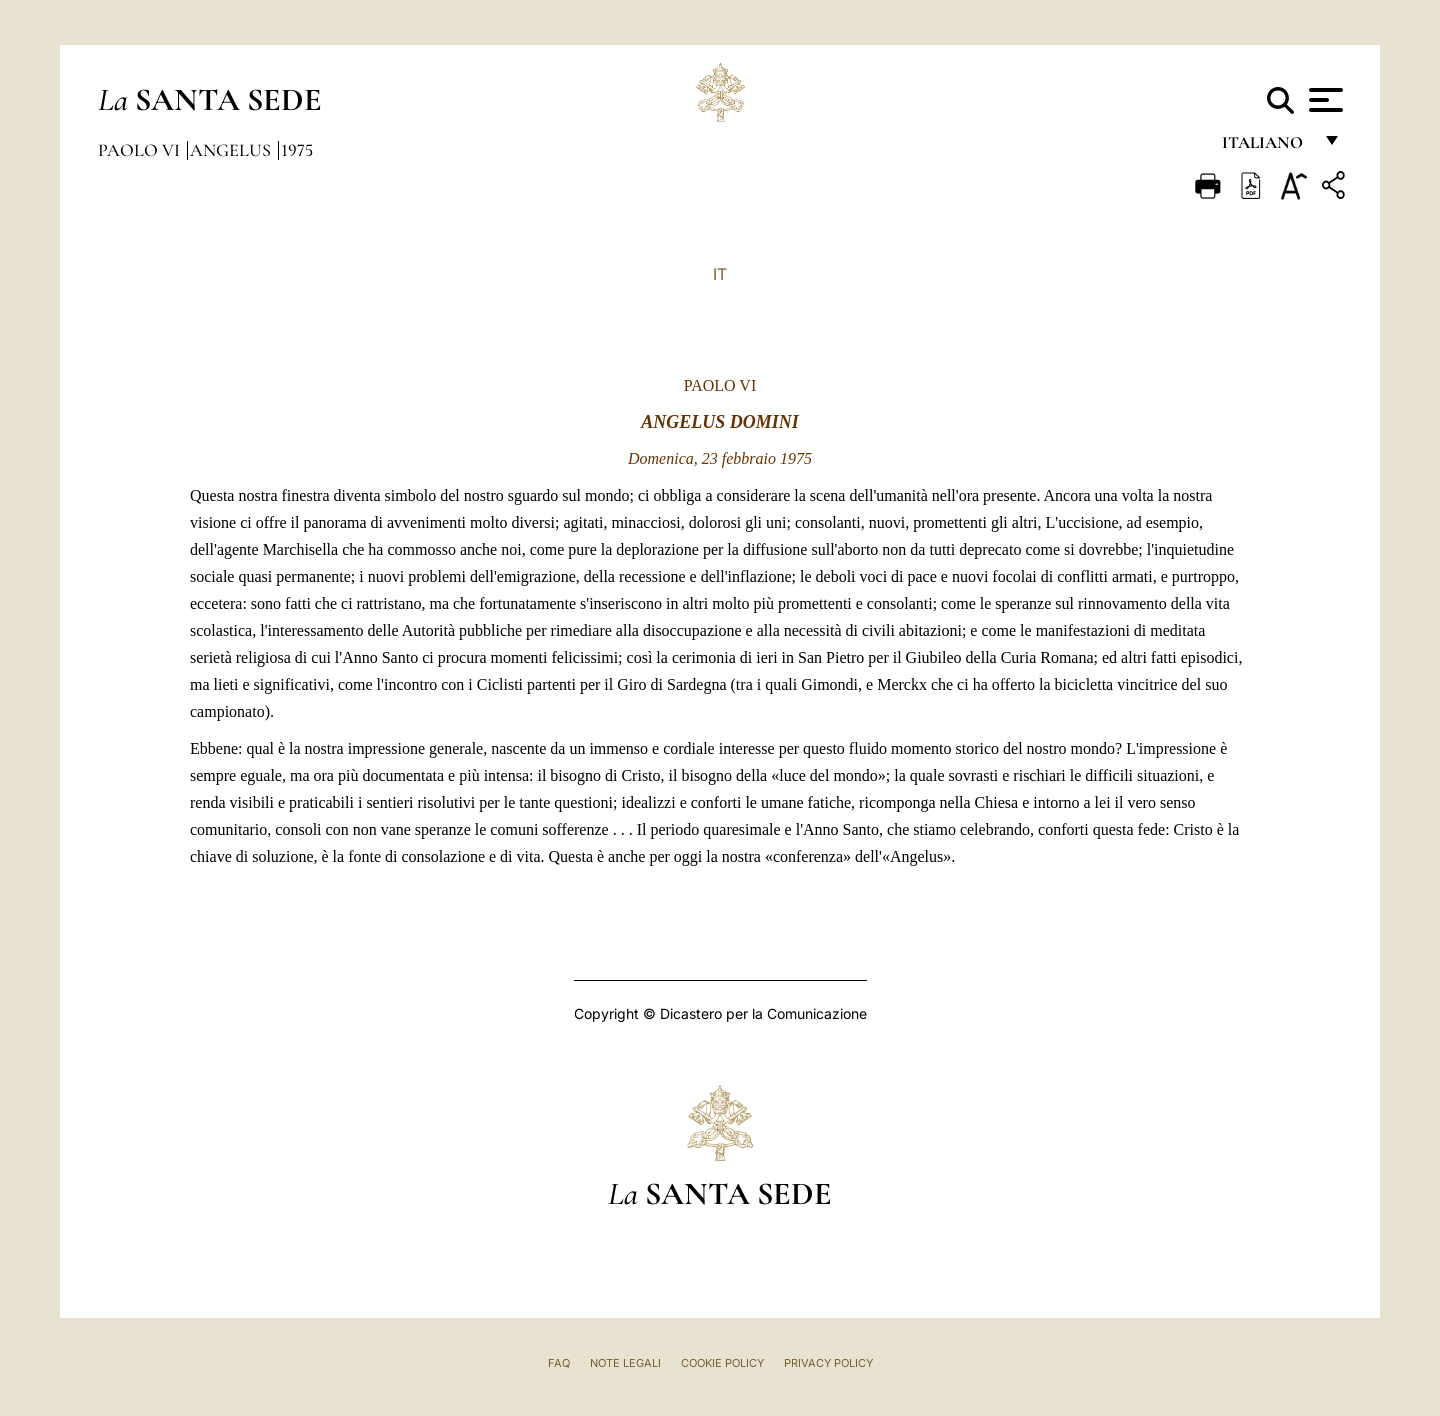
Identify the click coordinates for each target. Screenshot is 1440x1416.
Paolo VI (141, 150)
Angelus (232, 150)
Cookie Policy (722, 1363)
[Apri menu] (1323, 100)
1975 (297, 150)
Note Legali (625, 1363)
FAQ (559, 1363)
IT (720, 274)
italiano (1266, 147)
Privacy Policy (828, 1363)
